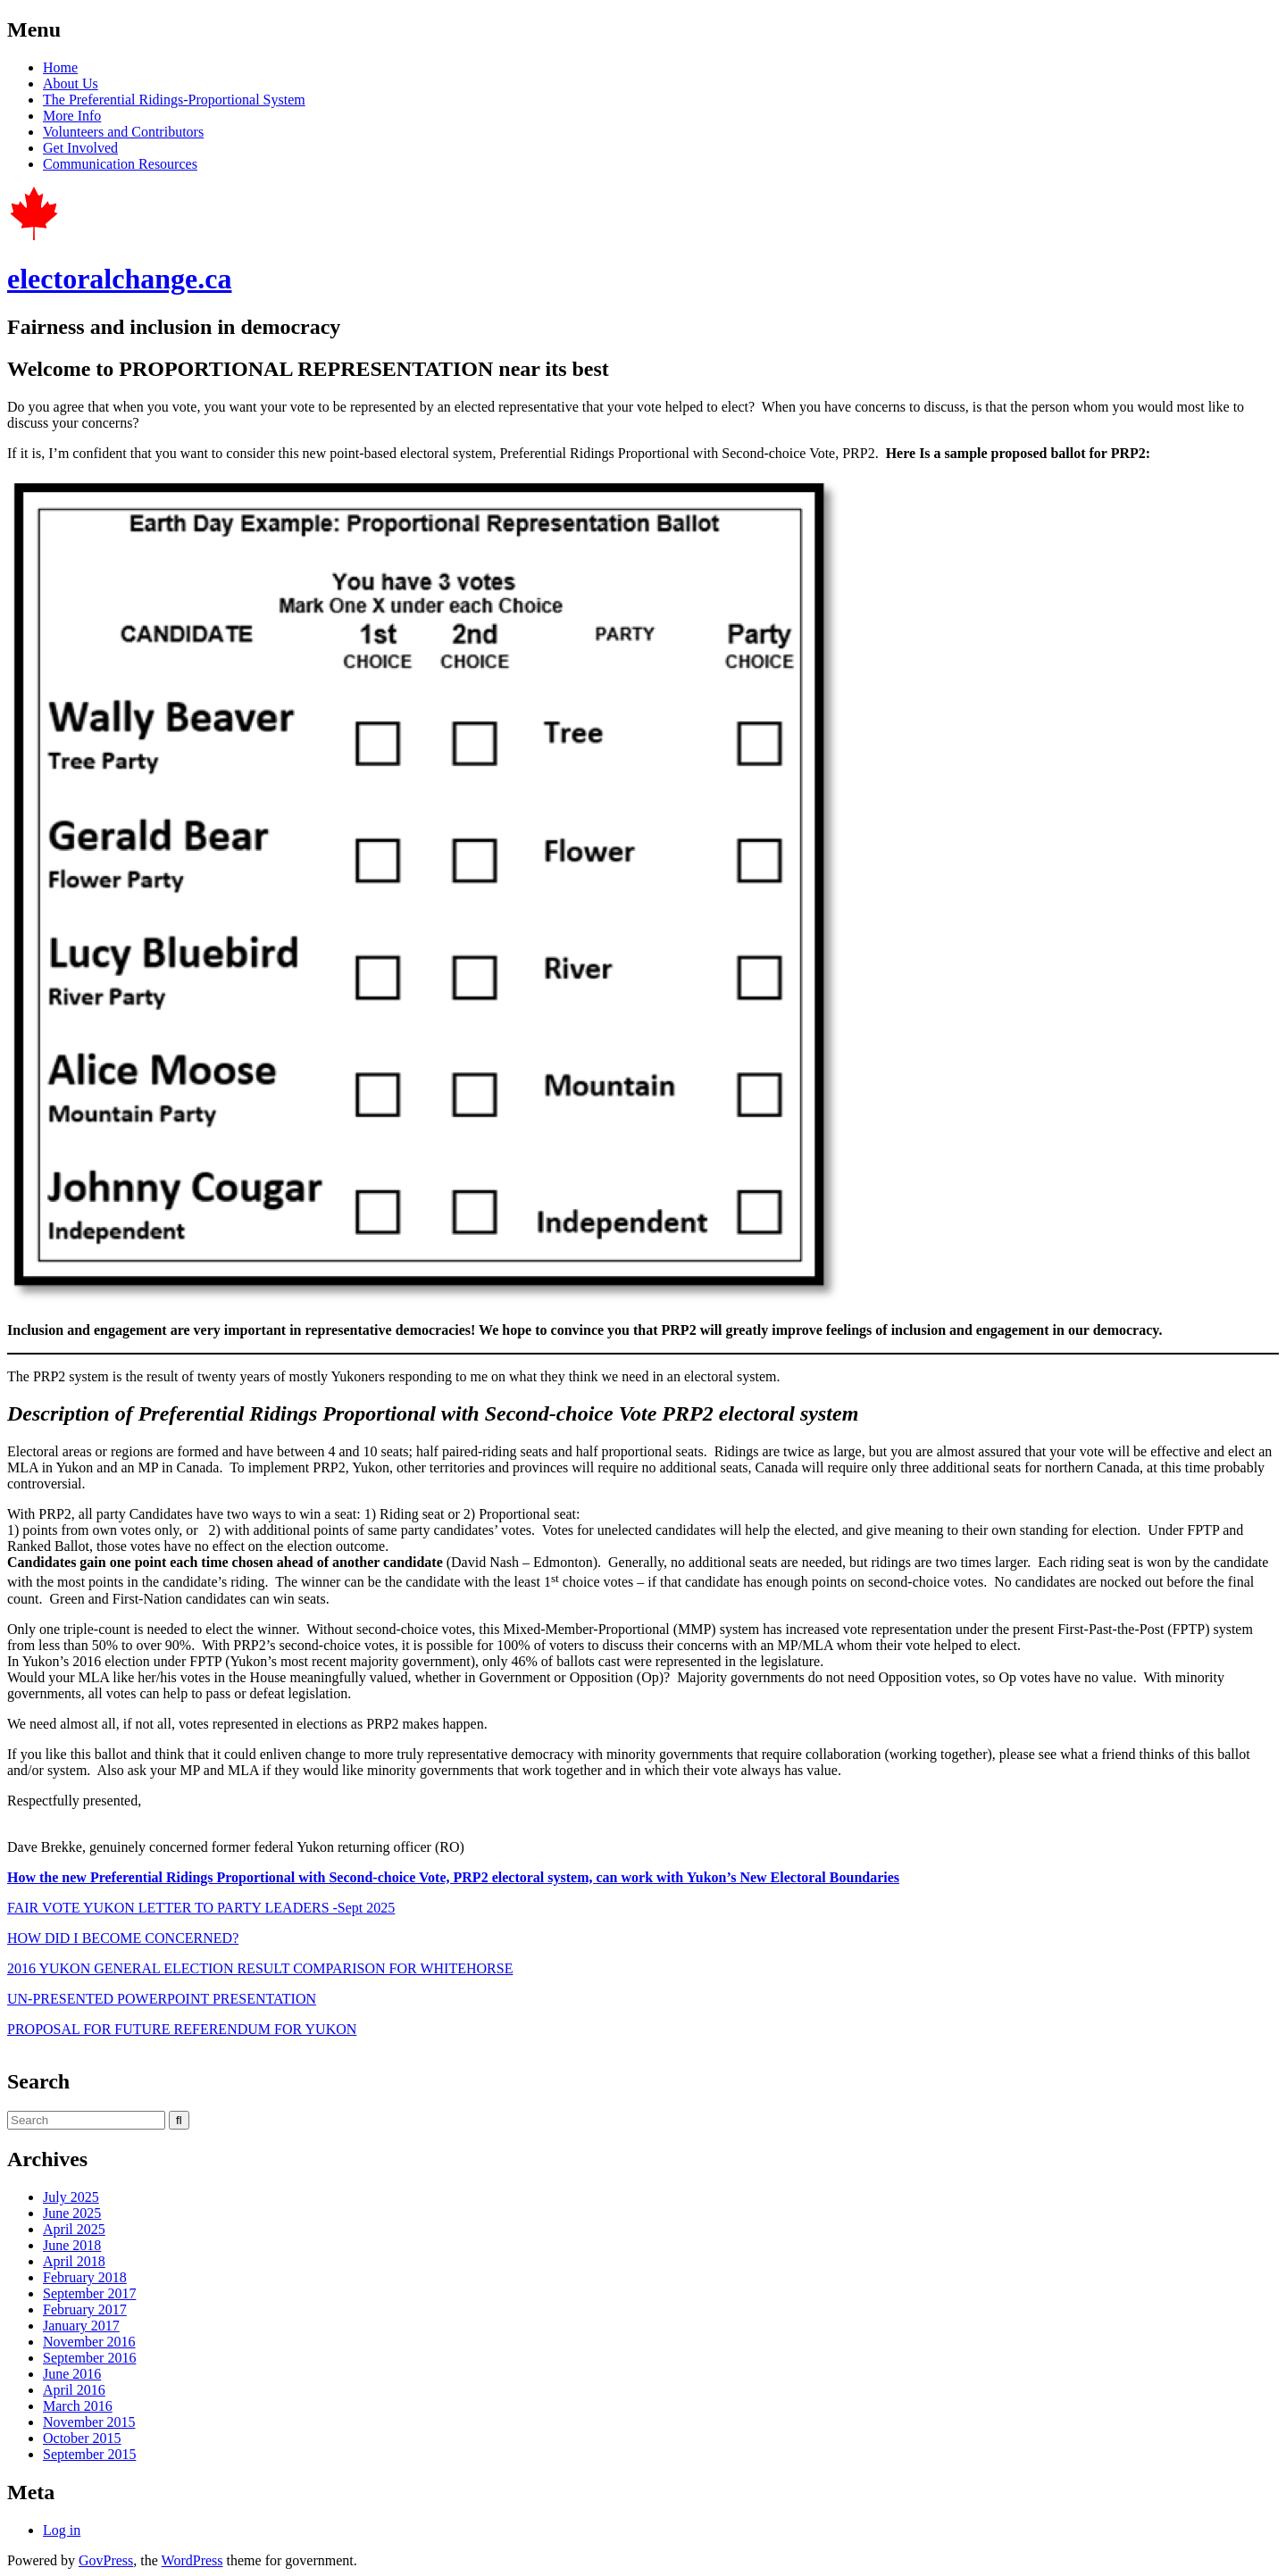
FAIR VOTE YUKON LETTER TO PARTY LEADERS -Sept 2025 (201, 1907)
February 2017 (85, 2309)
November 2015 (89, 2422)
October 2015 (82, 2438)
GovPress (106, 2560)
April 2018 (74, 2261)
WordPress (192, 2560)
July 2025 (71, 2197)
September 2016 (89, 2357)
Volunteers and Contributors (123, 131)
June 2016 (72, 2373)
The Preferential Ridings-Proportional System (174, 99)
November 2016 (89, 2341)
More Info (72, 115)
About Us (70, 83)
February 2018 (85, 2277)
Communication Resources (120, 163)
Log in (61, 2530)
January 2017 (81, 2325)
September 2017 (89, 2293)
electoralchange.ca (119, 279)
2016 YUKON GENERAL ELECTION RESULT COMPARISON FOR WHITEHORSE (260, 1968)
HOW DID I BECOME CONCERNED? (122, 1938)
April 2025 (74, 2229)
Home (60, 67)
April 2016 (74, 2389)
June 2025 (72, 2213)
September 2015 (89, 2454)
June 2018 (72, 2245)
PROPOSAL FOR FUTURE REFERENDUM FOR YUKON (181, 2029)
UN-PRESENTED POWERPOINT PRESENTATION (161, 1998)
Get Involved (80, 147)
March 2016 (78, 2405)
